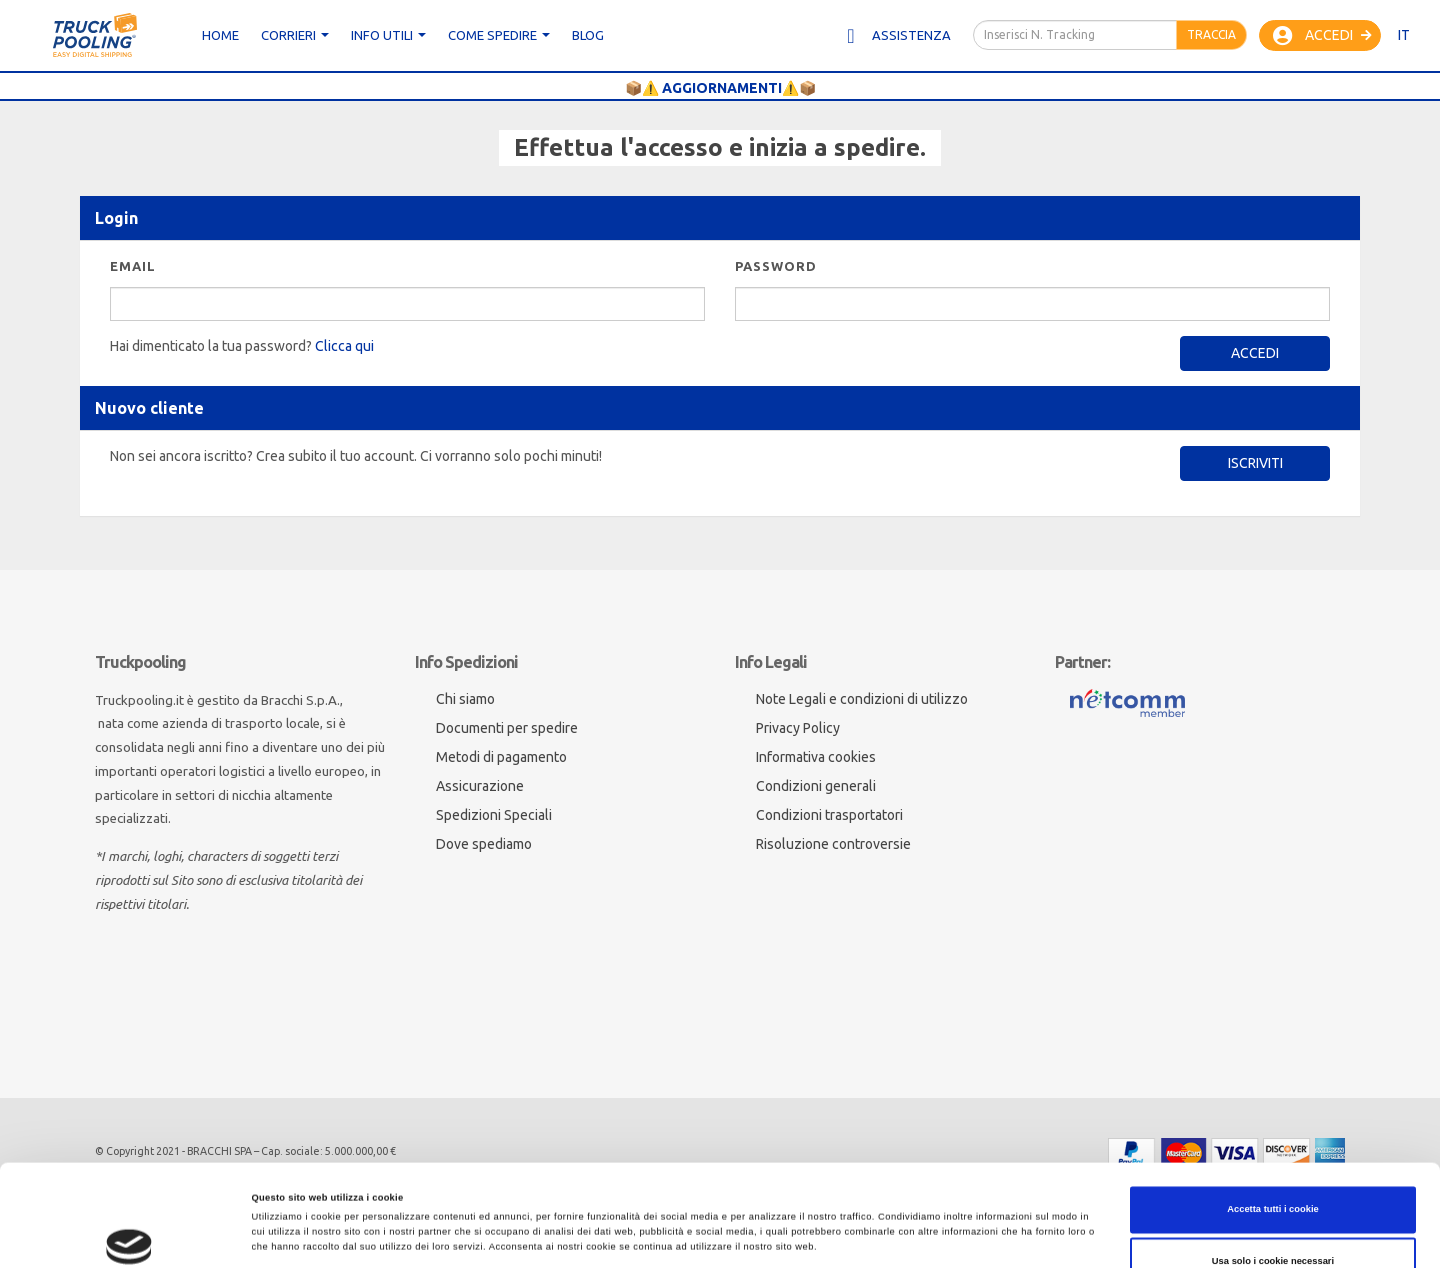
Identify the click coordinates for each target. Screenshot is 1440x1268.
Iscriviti (1255, 463)
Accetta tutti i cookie (1273, 1108)
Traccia (1211, 34)
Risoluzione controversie (833, 844)
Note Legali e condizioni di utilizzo (862, 699)
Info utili (388, 35)
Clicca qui (344, 346)
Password (776, 266)
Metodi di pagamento (501, 757)
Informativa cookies (816, 757)
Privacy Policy (798, 728)
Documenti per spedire (507, 728)
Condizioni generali (816, 786)
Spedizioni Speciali (494, 815)
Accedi (1322, 36)
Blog (588, 35)
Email (133, 266)
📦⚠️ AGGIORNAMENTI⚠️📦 (720, 88)
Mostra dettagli (926, 1235)
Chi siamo (465, 699)
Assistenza (897, 36)
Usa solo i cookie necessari (1273, 1160)
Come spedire (499, 35)
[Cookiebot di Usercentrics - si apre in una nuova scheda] (129, 1234)
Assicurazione (480, 786)
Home (220, 35)
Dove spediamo (484, 844)
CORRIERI (295, 35)
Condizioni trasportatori (829, 815)
